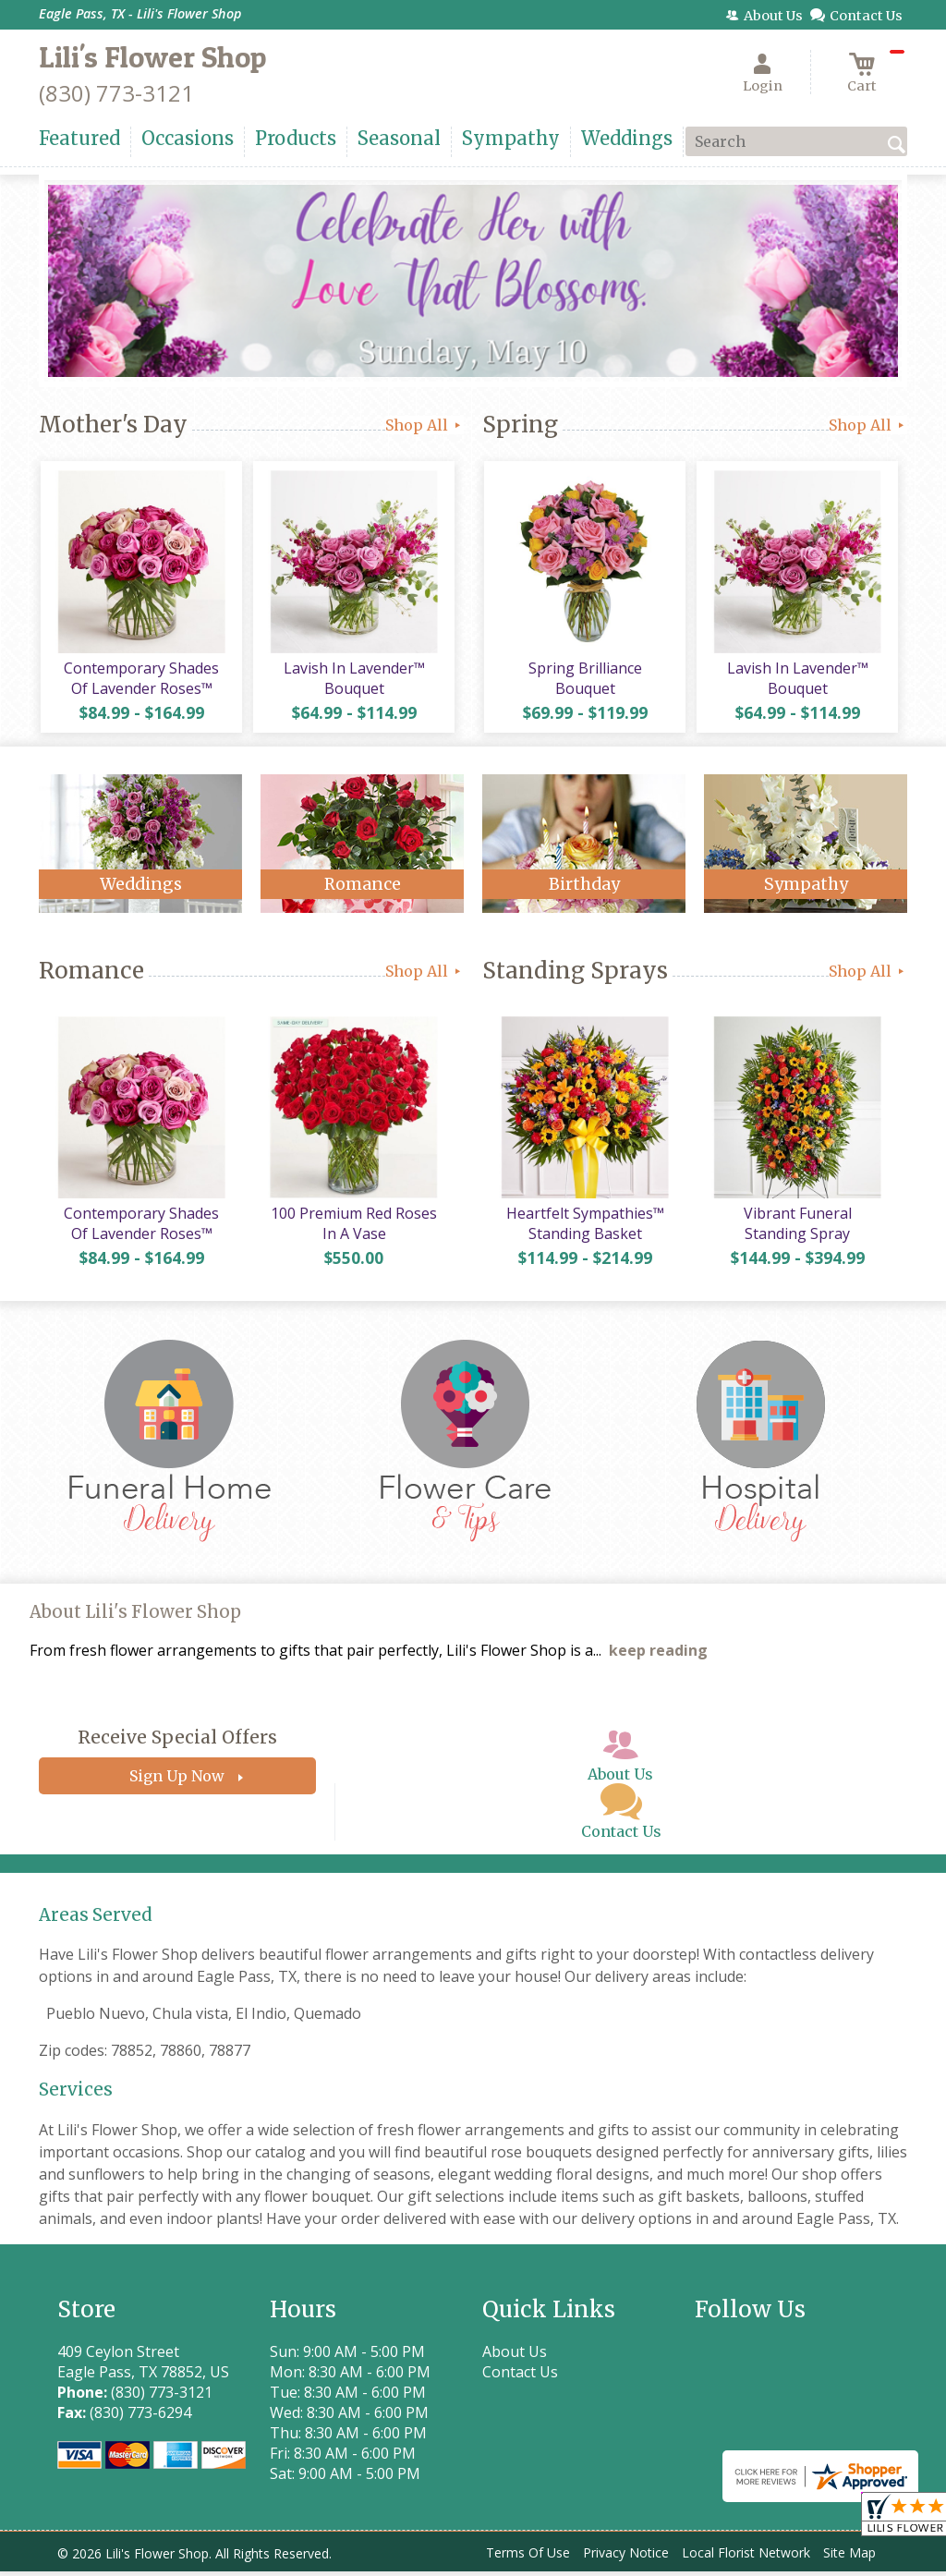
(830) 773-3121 (116, 93)
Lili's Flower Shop (152, 57)
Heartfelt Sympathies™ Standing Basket (584, 1228)
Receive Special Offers (177, 1742)
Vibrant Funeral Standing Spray (796, 1228)
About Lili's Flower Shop (135, 1616)
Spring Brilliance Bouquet (584, 680)
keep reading (658, 1655)
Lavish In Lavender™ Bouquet (353, 680)
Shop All (424, 425)
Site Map (849, 2557)
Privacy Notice (626, 2557)
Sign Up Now (176, 1780)
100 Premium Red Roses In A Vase (353, 1228)
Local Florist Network (746, 2557)
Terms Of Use (528, 2557)
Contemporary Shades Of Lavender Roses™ (140, 680)
